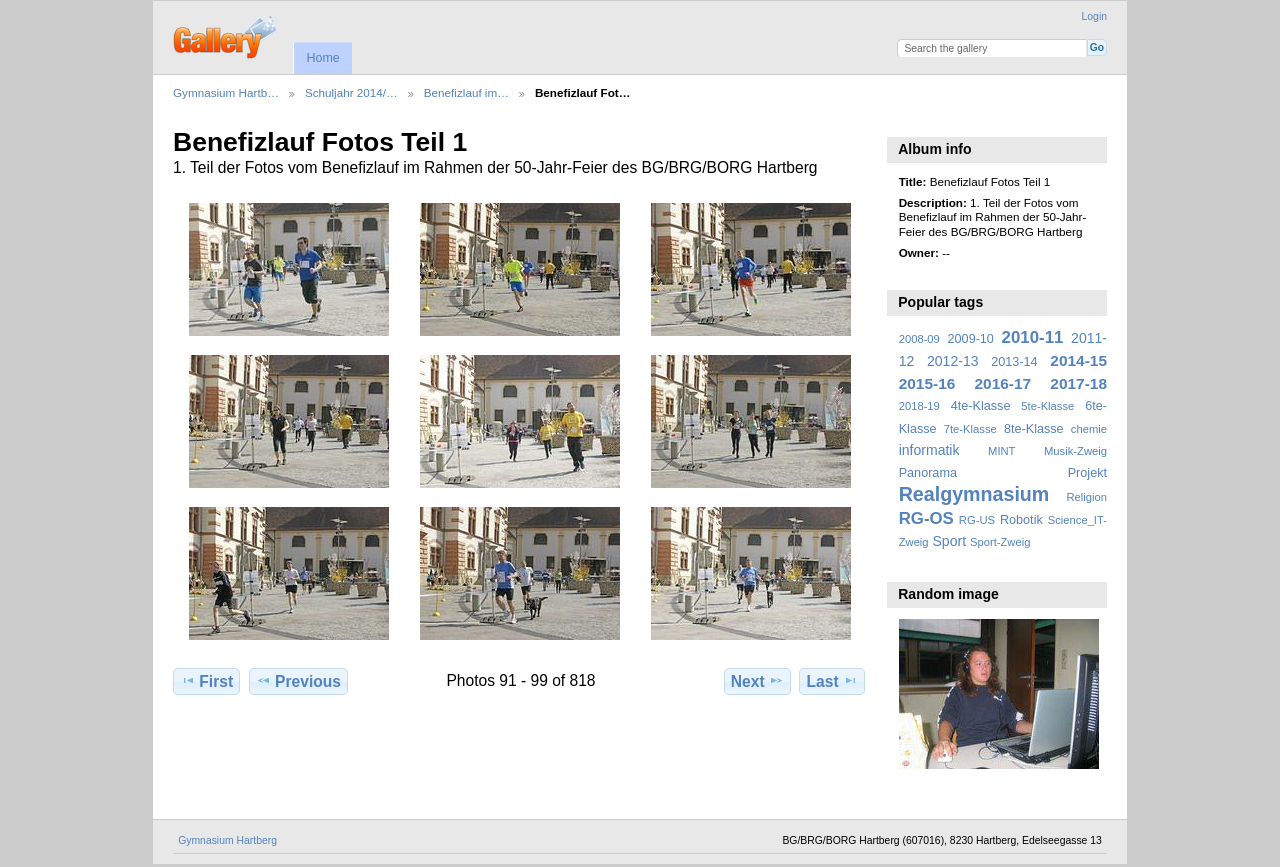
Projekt (1087, 473)
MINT (1001, 451)
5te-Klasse (1047, 406)
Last (832, 681)
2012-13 (953, 361)
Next (757, 681)
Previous (298, 681)
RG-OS (926, 518)
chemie (1089, 429)
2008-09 (919, 339)
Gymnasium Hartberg (227, 840)
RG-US (977, 520)
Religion (1086, 497)
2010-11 (1033, 337)
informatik (929, 450)
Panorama (928, 473)
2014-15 (1078, 360)
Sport (950, 541)
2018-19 (919, 406)
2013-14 (1014, 362)
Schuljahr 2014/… (351, 92)
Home (322, 58)
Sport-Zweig (1000, 542)
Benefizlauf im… (466, 92)
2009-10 (971, 339)
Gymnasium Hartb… (226, 92)
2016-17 (1003, 383)
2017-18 (1078, 383)
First (206, 681)
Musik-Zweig (1075, 451)
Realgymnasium (974, 494)
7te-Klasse (970, 429)
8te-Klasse (1034, 429)
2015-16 (927, 383)
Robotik (1021, 520)
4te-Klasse (981, 406)
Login (1094, 16)
